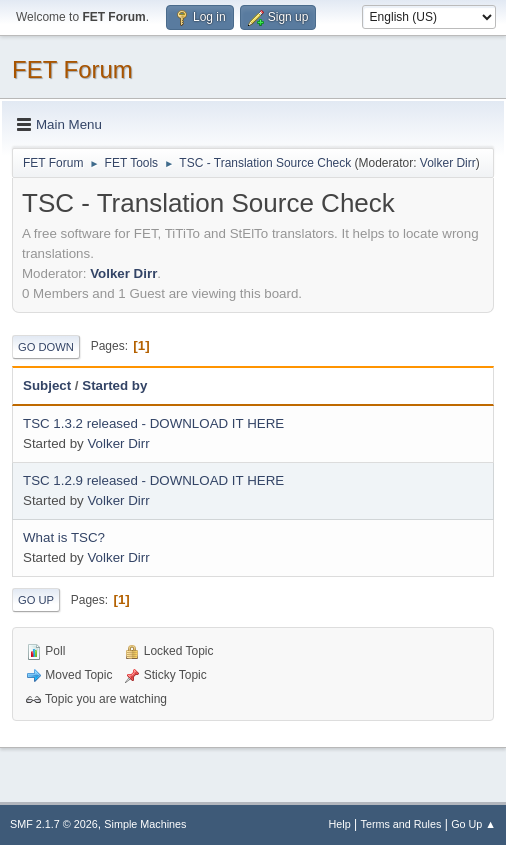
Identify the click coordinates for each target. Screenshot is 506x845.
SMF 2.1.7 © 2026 (54, 824)
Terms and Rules (401, 824)
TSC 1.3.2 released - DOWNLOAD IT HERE (153, 423)
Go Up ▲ (473, 824)
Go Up (36, 600)
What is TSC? (64, 537)
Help (340, 824)
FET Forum (72, 69)
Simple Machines (145, 824)
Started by (114, 385)
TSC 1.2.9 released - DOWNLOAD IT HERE (153, 480)
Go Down (46, 347)
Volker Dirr (448, 163)
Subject (47, 385)
